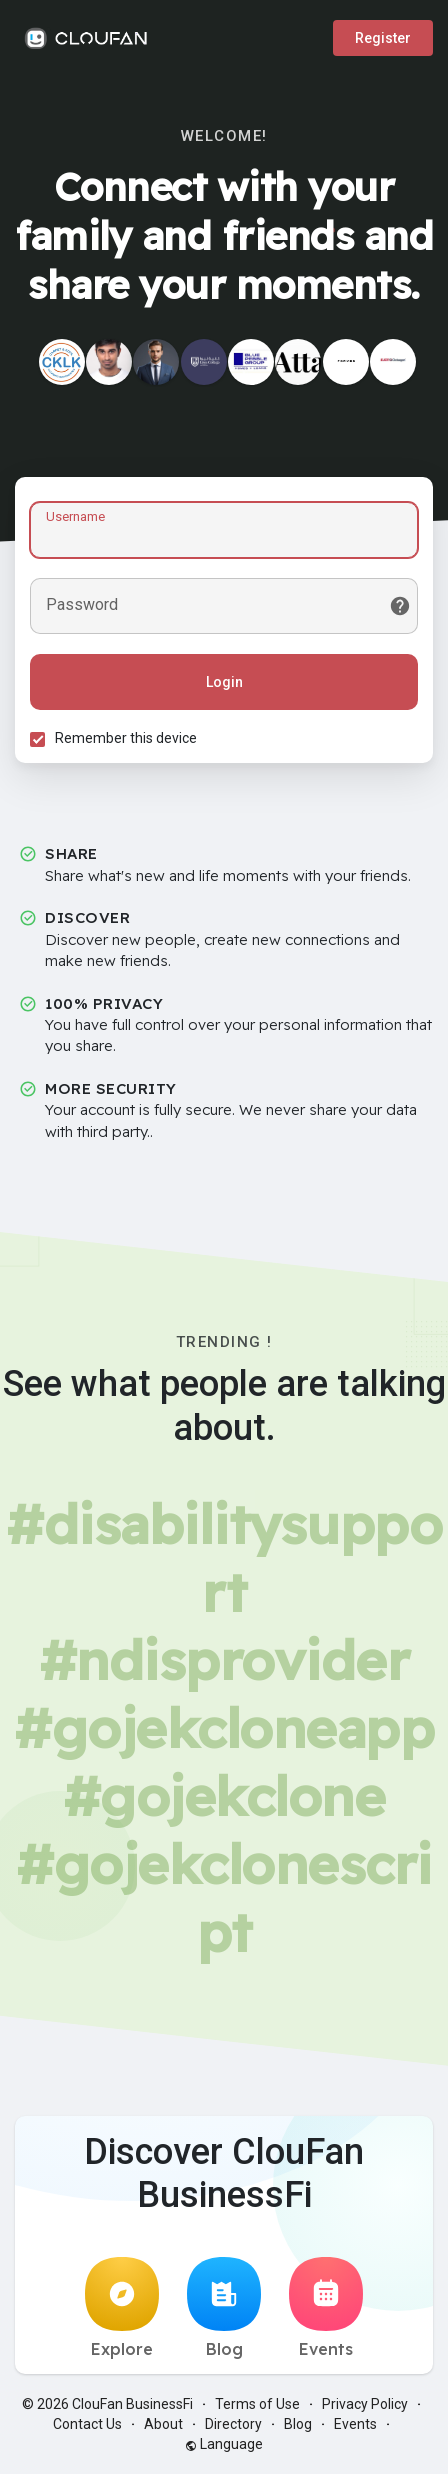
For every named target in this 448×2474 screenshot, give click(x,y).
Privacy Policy (365, 2404)
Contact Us (87, 2424)
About (163, 2424)
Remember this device (126, 738)
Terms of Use (257, 2404)
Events (326, 2308)
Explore (122, 2308)
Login (224, 682)
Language (224, 2444)
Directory (233, 2424)
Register (383, 38)
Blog (224, 2308)
